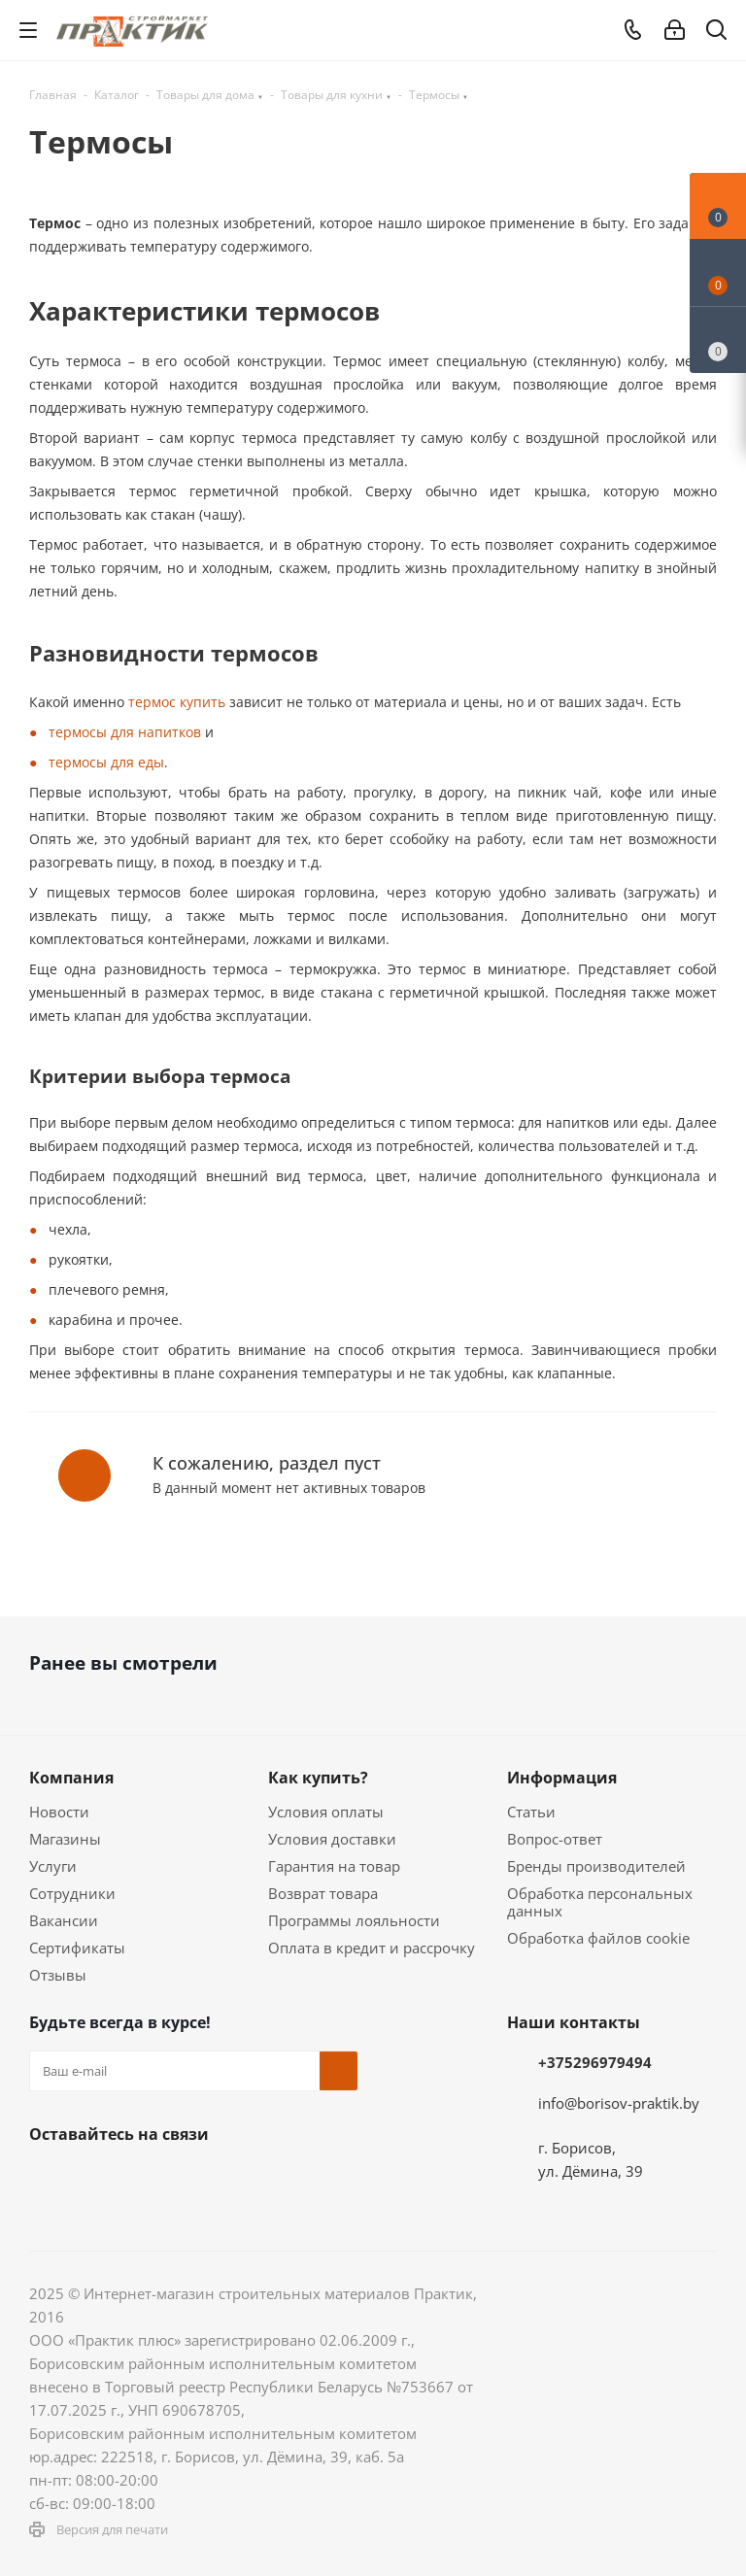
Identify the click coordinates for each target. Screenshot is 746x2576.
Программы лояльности (354, 1920)
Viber (291, 2179)
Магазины (65, 1838)
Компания (71, 1777)
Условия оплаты (326, 1811)
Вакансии (63, 1920)
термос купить (174, 702)
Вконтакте (48, 2179)
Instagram (145, 2179)
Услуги (53, 1866)
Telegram (194, 2179)
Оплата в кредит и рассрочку (371, 1947)
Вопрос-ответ (554, 1838)
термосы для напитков (125, 732)
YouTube (242, 2179)
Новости (59, 1811)
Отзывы (57, 1974)
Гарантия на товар (334, 1866)
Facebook (97, 2179)
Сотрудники (72, 1893)
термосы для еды (106, 762)
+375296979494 (595, 2062)
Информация (562, 1777)
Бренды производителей (596, 1866)
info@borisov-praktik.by (618, 2103)
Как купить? (318, 1777)
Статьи (531, 1811)
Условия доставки (332, 1838)
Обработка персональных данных (600, 1901)
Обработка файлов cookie (598, 1938)
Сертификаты (77, 1947)
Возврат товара (323, 1893)
